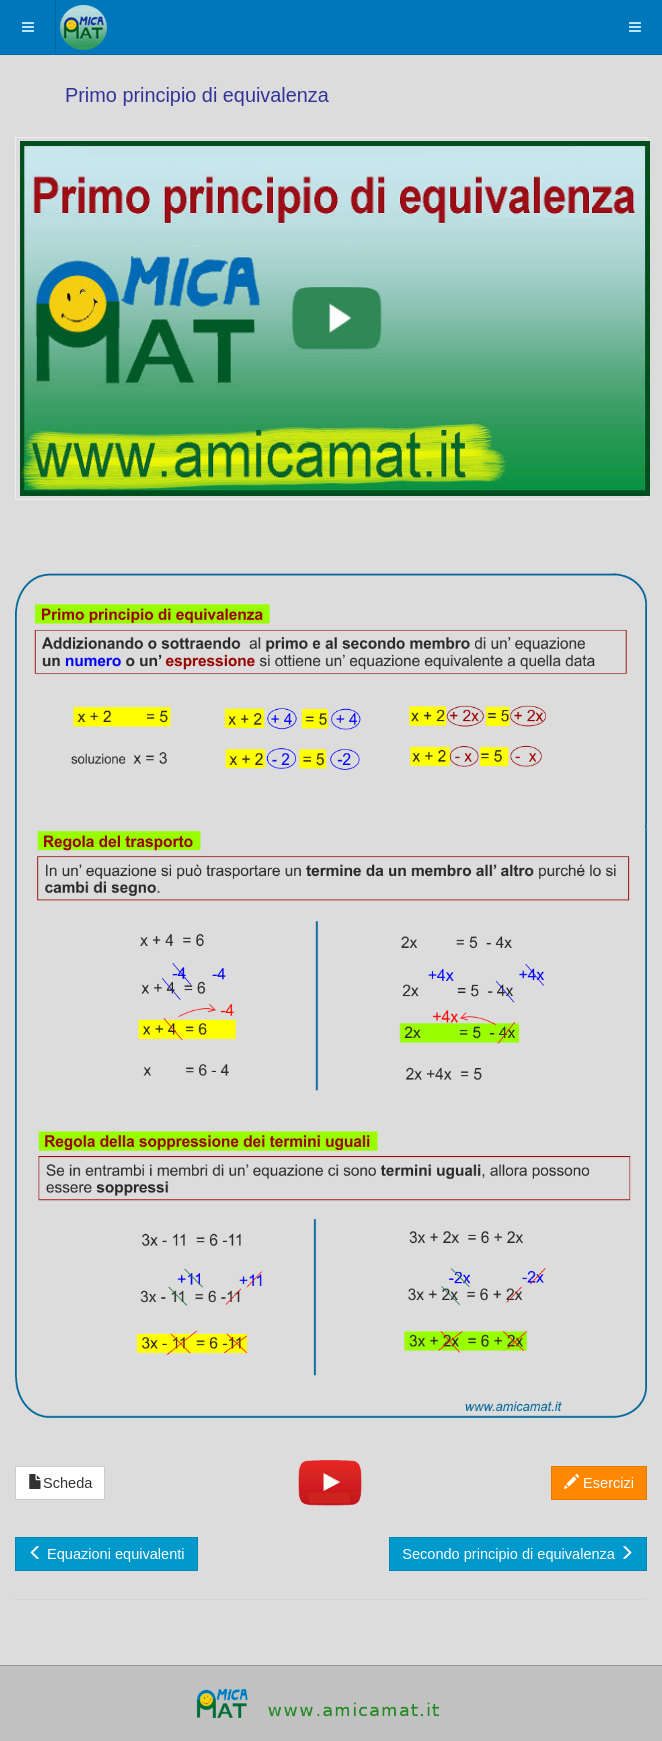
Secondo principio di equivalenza (518, 1554)
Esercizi (599, 1483)
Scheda (60, 1483)
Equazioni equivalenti (106, 1554)
